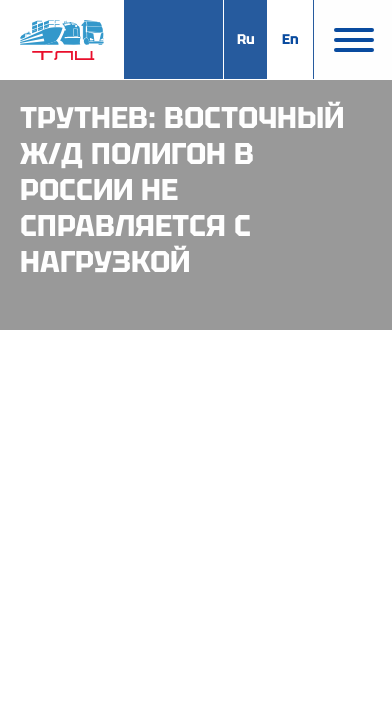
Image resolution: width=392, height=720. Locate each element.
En (290, 39)
